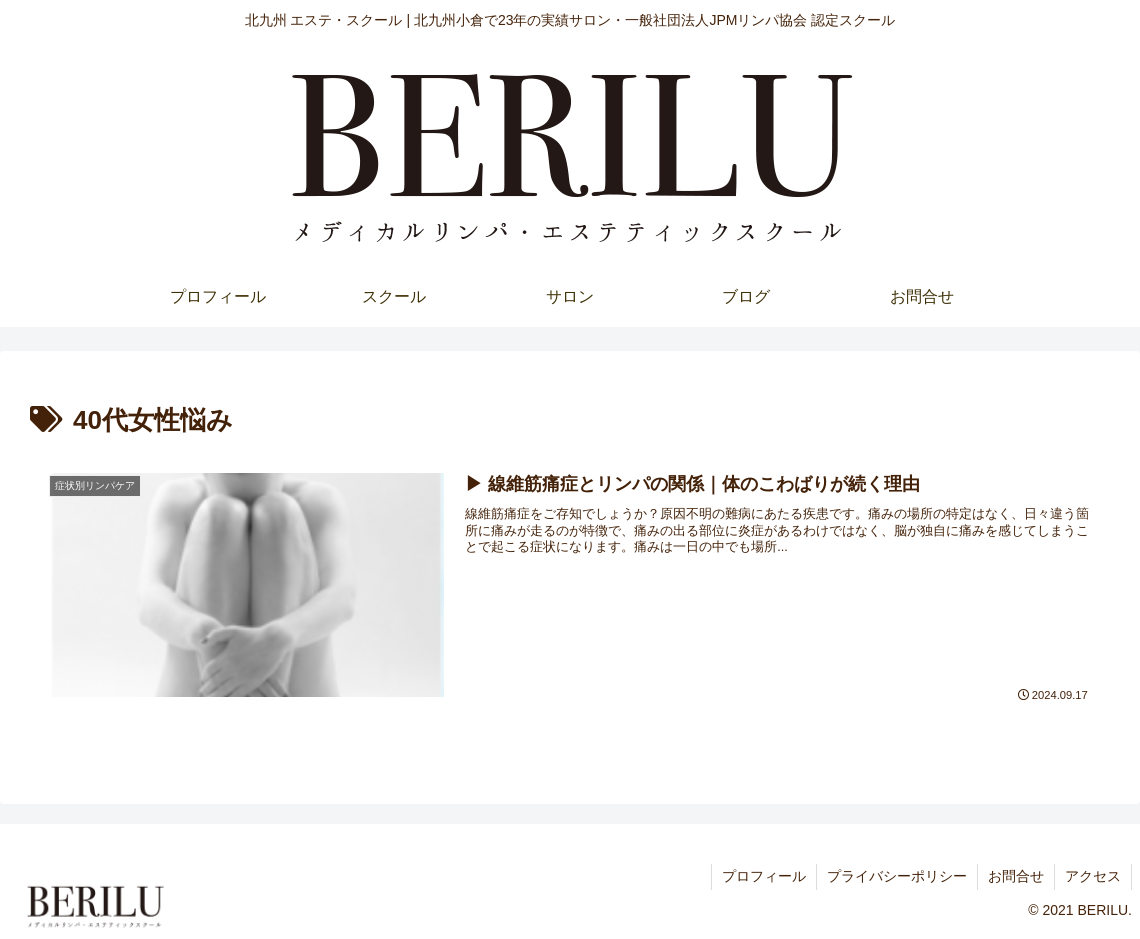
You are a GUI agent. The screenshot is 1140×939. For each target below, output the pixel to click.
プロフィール (764, 876)
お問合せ (1016, 876)
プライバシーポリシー (897, 876)
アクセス (1093, 876)
